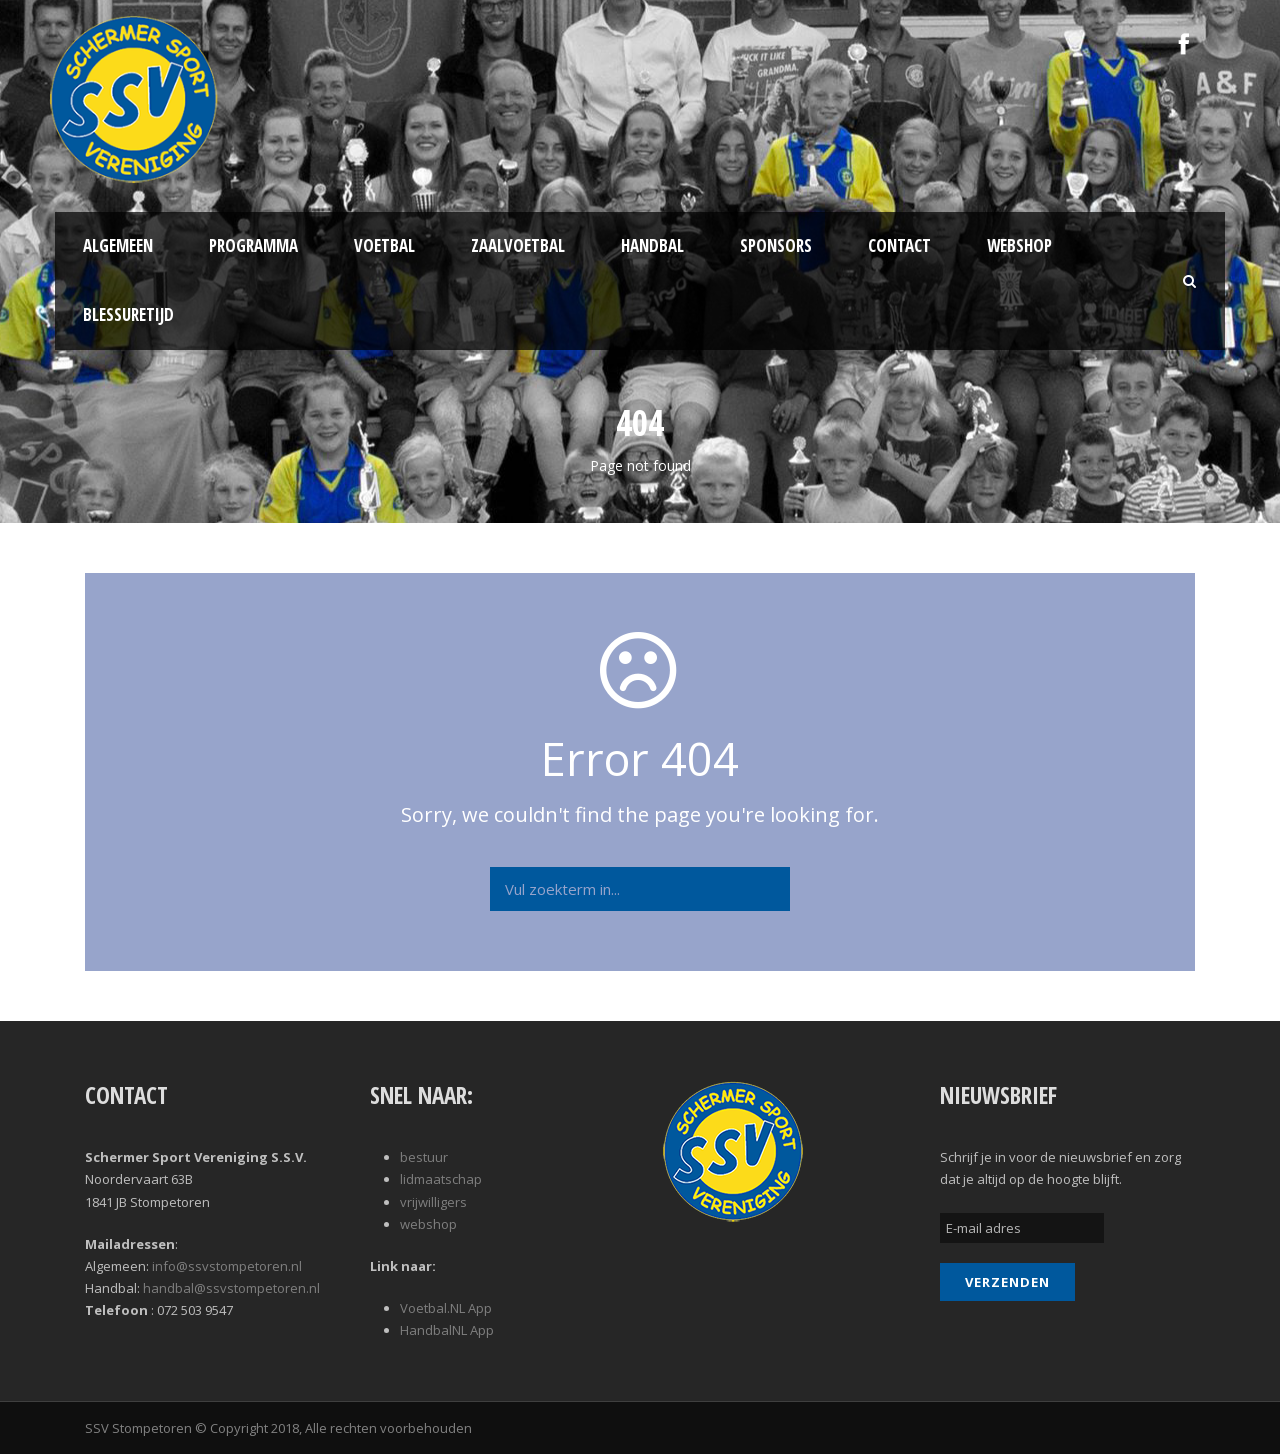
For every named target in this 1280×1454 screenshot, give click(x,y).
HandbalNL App (447, 1330)
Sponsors (776, 245)
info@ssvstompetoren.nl (227, 1266)
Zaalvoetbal (518, 245)
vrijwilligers (433, 1202)
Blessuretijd (128, 314)
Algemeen (118, 245)
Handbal (652, 245)
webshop (428, 1224)
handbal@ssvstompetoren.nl (231, 1288)
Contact (899, 245)
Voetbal (384, 245)
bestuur (424, 1157)
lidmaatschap (441, 1179)
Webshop (1019, 245)
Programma (253, 245)
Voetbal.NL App (446, 1308)
